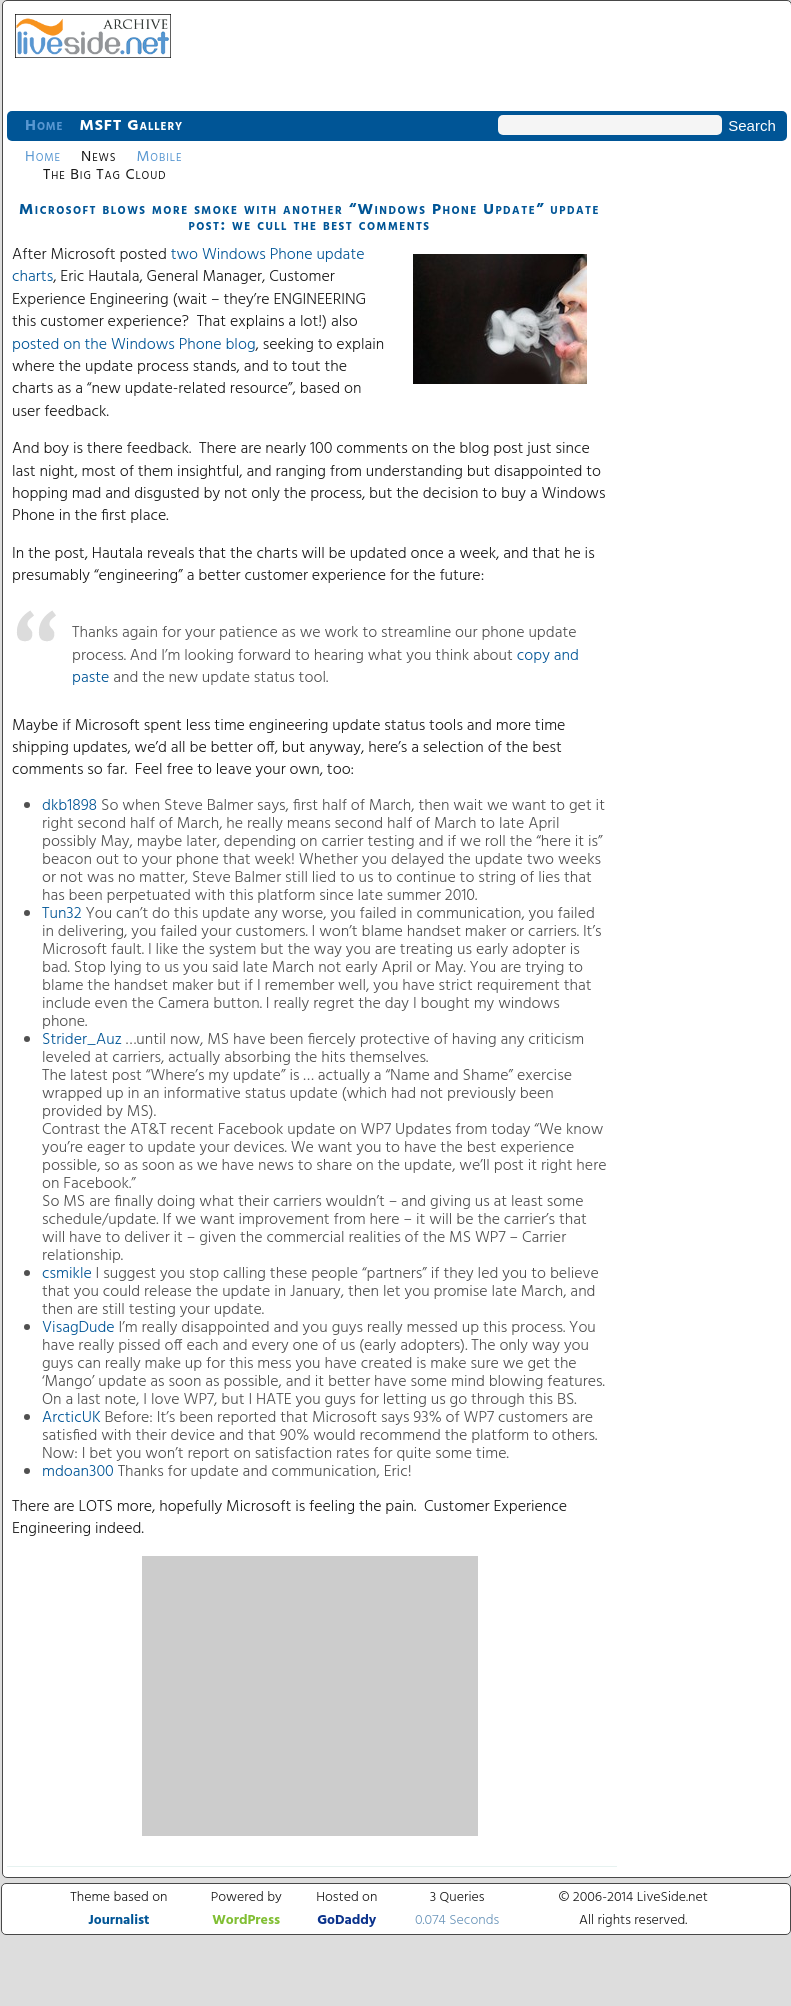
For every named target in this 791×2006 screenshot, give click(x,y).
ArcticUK (73, 1418)
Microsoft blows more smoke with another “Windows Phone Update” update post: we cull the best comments (309, 218)
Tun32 (64, 914)
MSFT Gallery (131, 126)
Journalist (118, 1920)
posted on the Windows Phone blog (134, 345)
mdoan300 (80, 1472)
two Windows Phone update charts (188, 266)
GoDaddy (346, 1920)
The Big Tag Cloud (104, 175)
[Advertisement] (310, 1696)
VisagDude (80, 1328)
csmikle (69, 1274)
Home (44, 126)
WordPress (246, 1920)
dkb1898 (69, 806)
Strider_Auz (82, 1040)
